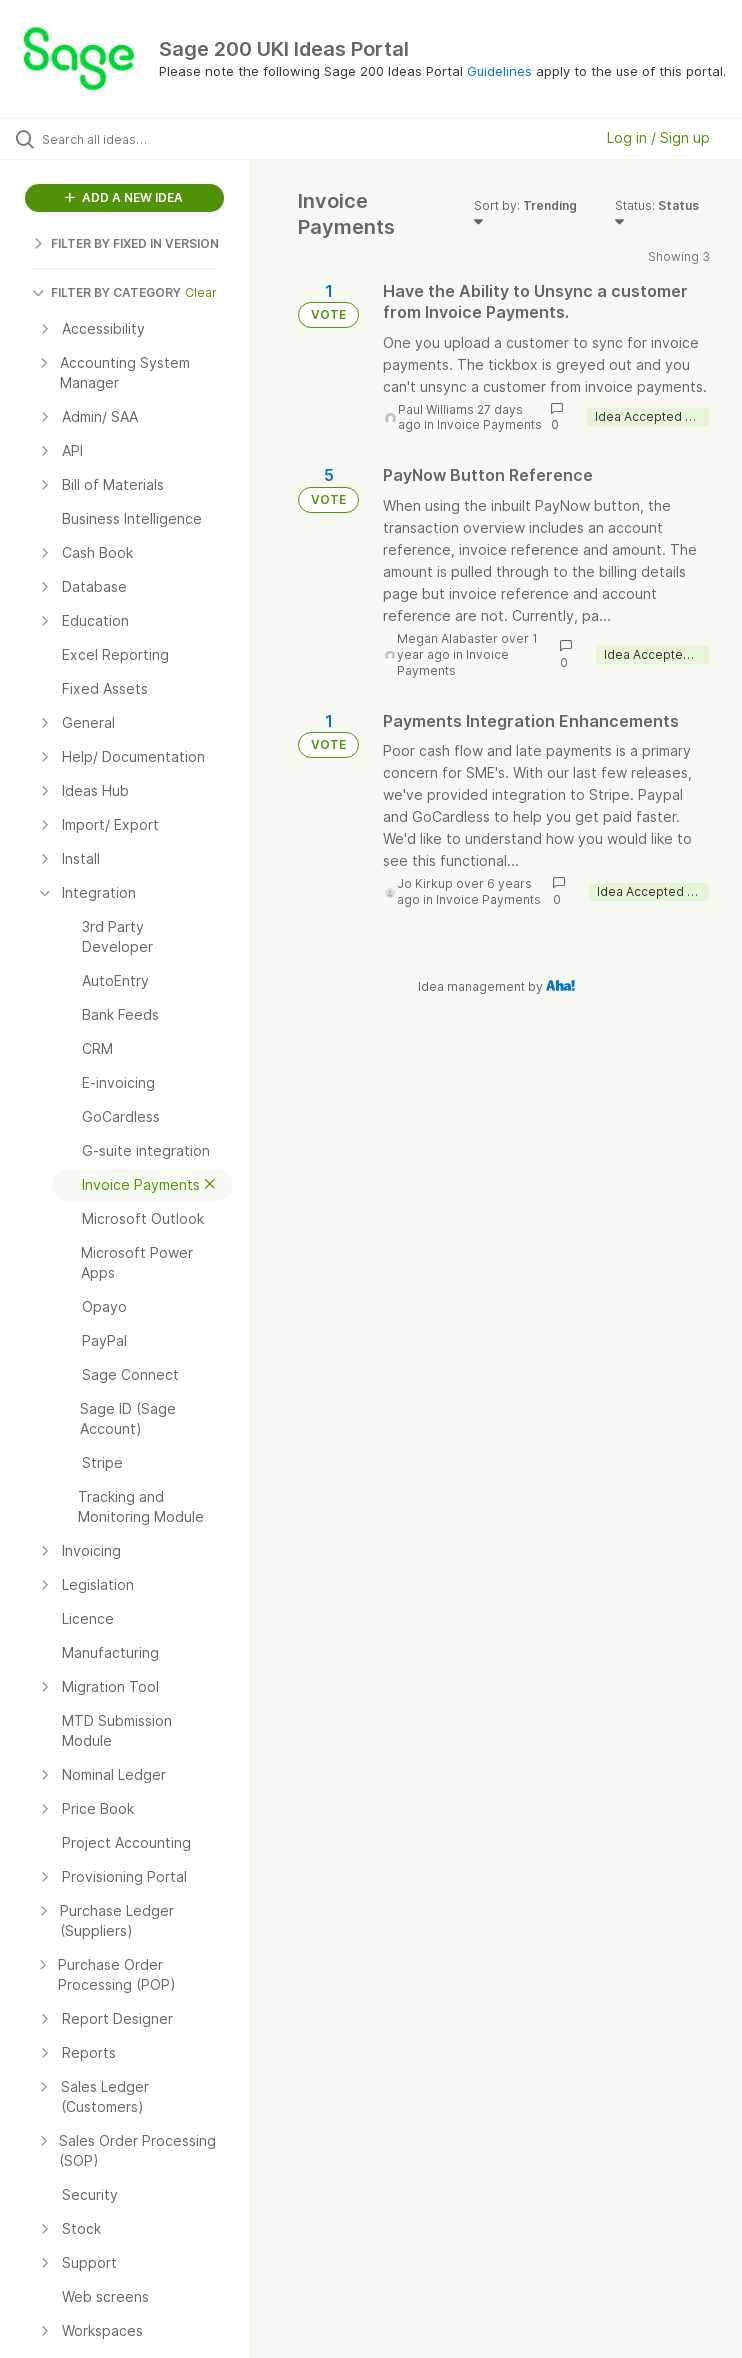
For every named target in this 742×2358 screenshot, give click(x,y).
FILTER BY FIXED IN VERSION (125, 243)
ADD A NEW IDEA (124, 197)
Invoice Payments (489, 424)
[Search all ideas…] (135, 139)
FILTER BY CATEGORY (106, 292)
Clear (201, 292)
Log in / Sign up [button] (658, 137)
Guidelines (499, 71)
